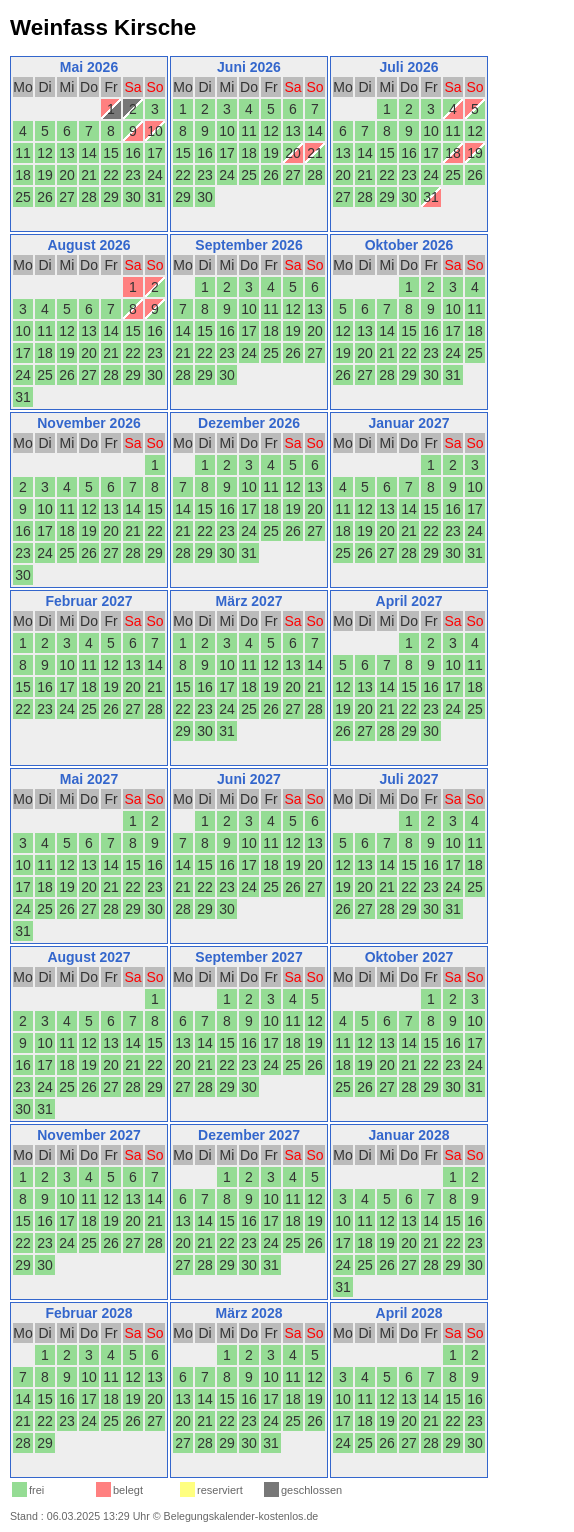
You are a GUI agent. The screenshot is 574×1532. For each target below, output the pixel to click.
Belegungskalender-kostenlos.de (241, 1516)
